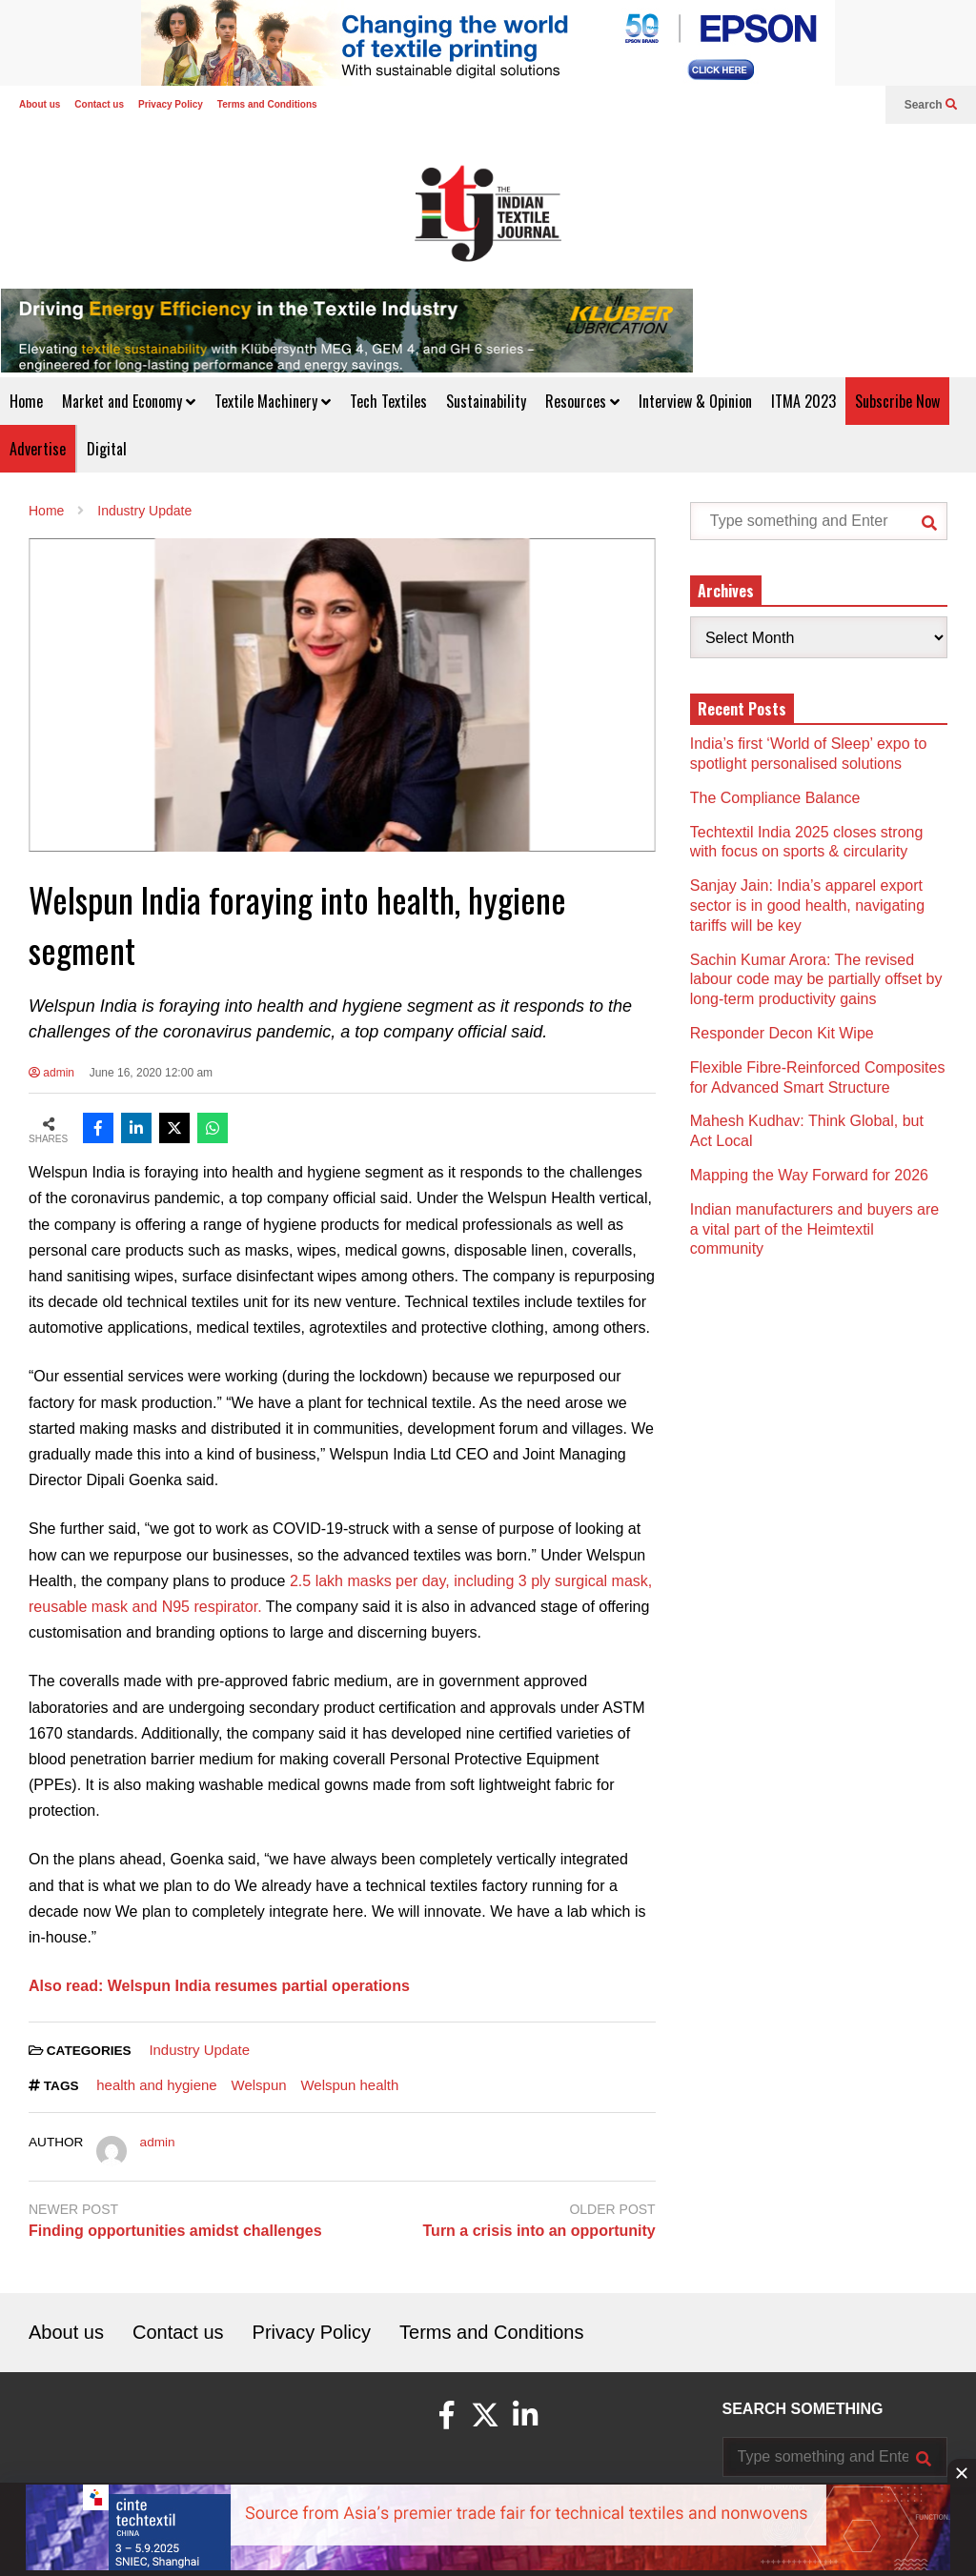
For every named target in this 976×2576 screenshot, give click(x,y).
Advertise (38, 448)
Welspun (259, 2085)
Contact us (99, 104)
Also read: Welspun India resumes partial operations (219, 1986)
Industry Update (199, 2050)
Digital (107, 448)
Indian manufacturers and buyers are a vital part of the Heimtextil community (814, 1229)
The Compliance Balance (775, 798)
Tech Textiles (388, 401)
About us (39, 104)
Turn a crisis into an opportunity (539, 2231)
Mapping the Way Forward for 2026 (809, 1175)
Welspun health (349, 2085)
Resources (582, 401)
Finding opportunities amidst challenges (175, 2231)
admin (51, 1072)
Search (931, 104)
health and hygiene (156, 2085)
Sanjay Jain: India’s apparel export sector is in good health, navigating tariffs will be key (807, 905)
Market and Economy (128, 401)
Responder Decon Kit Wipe (782, 1033)
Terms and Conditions (267, 104)
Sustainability (486, 401)
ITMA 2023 (803, 401)
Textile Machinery (272, 401)
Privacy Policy (170, 104)
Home (26, 401)
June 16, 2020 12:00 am (151, 1072)
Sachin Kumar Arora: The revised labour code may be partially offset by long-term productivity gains (816, 980)
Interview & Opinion (695, 401)
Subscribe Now (897, 401)
